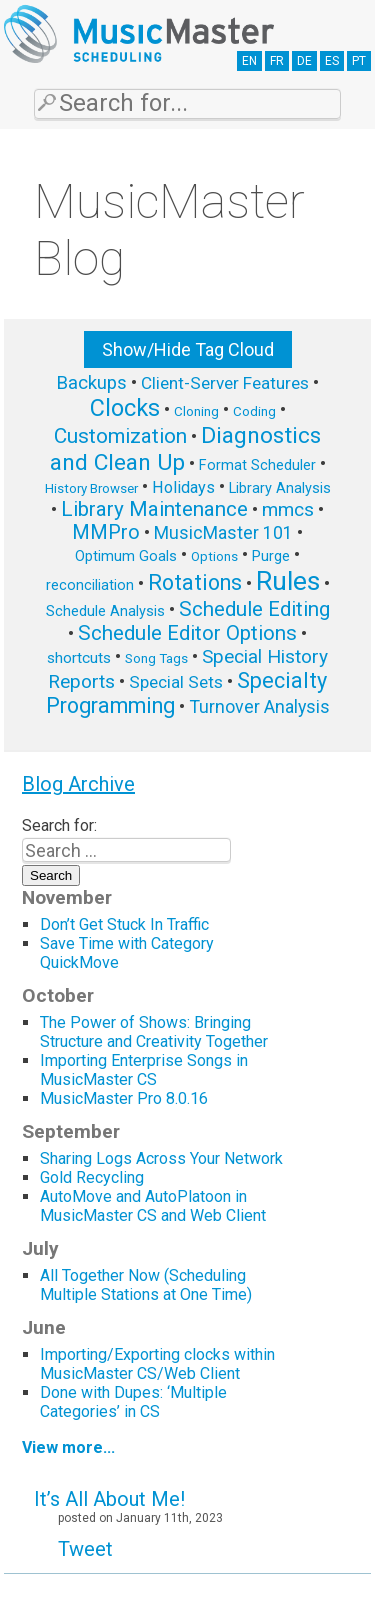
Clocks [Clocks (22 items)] (125, 408)
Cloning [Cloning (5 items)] (196, 411)
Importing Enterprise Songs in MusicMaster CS (144, 1070)
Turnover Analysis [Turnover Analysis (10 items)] (259, 706)
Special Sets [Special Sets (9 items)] (176, 682)
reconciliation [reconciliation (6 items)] (90, 585)
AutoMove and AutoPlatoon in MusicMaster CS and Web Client (153, 1206)
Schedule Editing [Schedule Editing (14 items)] (254, 609)
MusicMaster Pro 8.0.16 (124, 1098)
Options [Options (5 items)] (214, 556)
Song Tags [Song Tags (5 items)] (156, 658)
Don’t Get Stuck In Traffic (124, 924)
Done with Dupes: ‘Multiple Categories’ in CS (133, 1402)
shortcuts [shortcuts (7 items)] (79, 658)
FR (277, 61)
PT (359, 61)
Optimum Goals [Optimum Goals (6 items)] (126, 556)
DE (304, 61)
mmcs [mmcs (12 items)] (288, 509)
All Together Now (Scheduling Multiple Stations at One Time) (146, 1285)
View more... (68, 1447)
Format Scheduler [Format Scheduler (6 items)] (257, 465)
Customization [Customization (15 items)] (120, 436)
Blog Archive (78, 784)
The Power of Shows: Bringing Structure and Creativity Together (154, 1032)
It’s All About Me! (109, 1499)
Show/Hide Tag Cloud (188, 349)
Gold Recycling (92, 1177)
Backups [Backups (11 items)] (91, 383)
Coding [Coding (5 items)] (254, 411)
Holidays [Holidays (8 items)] (183, 487)
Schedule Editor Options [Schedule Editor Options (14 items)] (187, 633)
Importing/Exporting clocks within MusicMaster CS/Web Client (157, 1364)
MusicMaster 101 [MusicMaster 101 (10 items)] (223, 532)
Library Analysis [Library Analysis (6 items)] (280, 488)
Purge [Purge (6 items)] (271, 556)
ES (332, 61)
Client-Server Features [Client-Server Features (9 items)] (225, 383)
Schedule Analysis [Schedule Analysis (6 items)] (105, 611)
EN (249, 61)
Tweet (85, 1549)
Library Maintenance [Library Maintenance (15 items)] (154, 509)
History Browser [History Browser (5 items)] (91, 488)
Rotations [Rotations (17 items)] (195, 582)
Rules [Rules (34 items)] (288, 581)
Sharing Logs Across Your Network (161, 1158)
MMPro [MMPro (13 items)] (106, 532)
